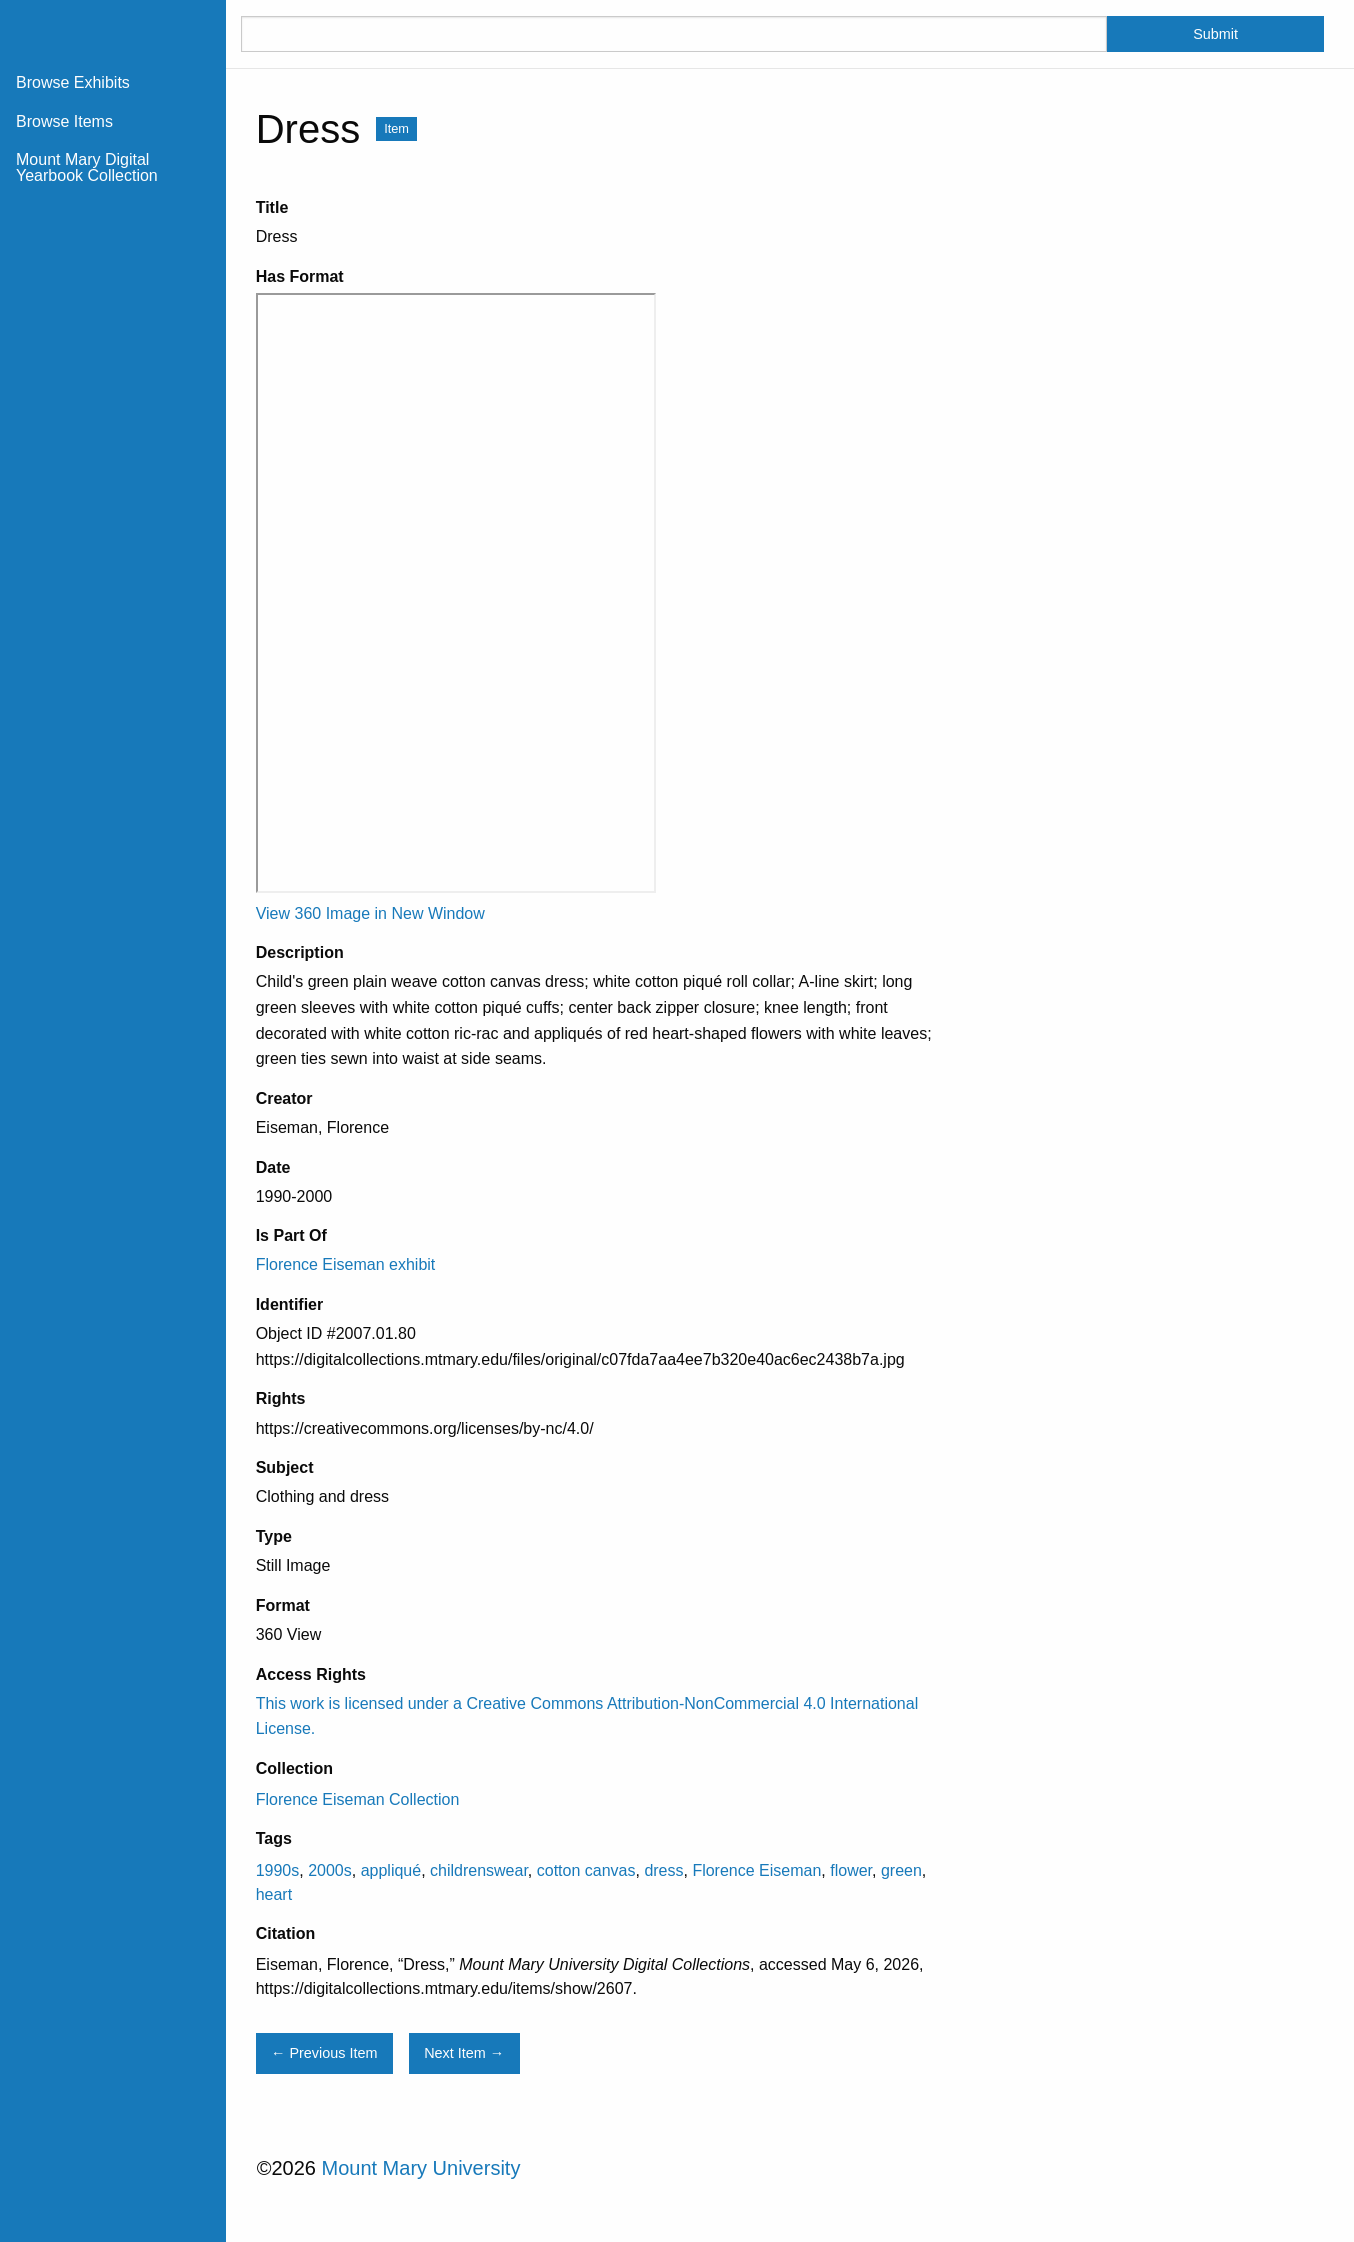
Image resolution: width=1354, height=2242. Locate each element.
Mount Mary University (420, 2168)
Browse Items (64, 121)
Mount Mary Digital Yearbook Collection (87, 167)
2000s (330, 1870)
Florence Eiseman (756, 1870)
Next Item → (464, 2053)
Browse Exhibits (73, 82)
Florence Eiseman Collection (358, 1799)
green (901, 1870)
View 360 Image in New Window (370, 913)
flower (851, 1870)
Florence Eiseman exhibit (346, 1264)
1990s (278, 1870)
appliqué (391, 1870)
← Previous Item (324, 2053)
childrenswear (479, 1870)
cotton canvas (586, 1870)
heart (274, 1894)
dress (663, 1870)
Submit (1215, 34)
